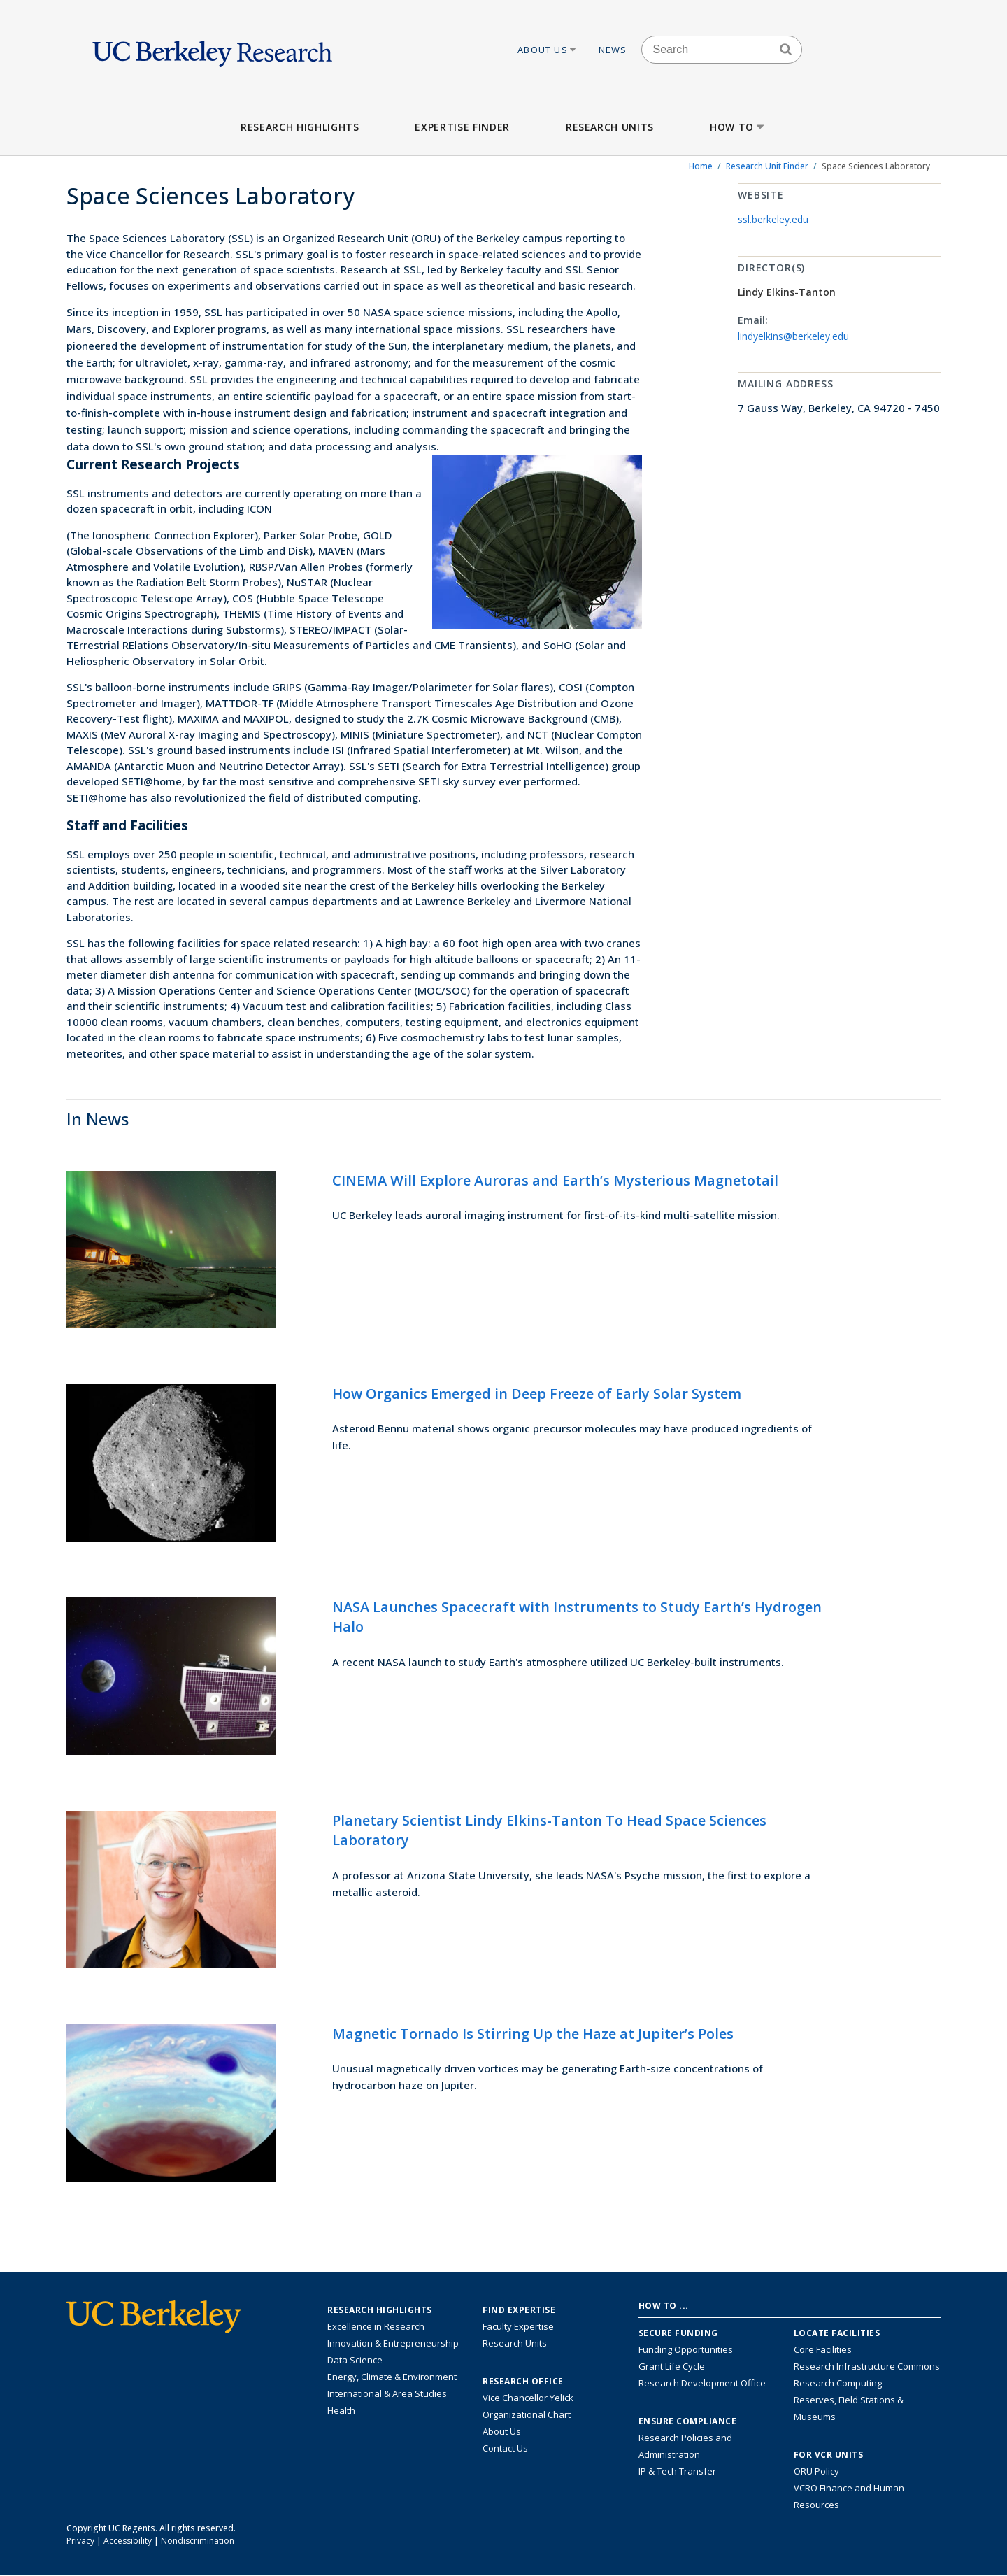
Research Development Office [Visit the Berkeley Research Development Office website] (702, 2383)
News (613, 49)
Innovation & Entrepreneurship (393, 2343)
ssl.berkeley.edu (773, 219)
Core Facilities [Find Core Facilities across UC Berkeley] (823, 2349)
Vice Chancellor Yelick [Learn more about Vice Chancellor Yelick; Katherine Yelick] (528, 2397)
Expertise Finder (462, 127)
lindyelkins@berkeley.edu (793, 336)
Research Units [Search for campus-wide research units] (515, 2343)
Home (701, 166)
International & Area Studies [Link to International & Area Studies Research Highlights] (387, 2393)
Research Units (610, 127)
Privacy (80, 2541)
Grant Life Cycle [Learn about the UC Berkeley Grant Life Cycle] (671, 2366)
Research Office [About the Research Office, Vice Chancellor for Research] (523, 2381)
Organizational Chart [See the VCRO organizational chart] (527, 2414)
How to (738, 127)
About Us (547, 49)
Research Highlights (300, 127)
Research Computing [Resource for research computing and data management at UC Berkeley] (838, 2383)
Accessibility (127, 2541)
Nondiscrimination (197, 2541)
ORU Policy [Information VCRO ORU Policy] (816, 2471)
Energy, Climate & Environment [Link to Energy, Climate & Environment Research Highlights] (392, 2376)
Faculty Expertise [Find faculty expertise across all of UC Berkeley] (518, 2326)
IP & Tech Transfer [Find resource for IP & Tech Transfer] (677, 2471)
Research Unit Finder (767, 166)
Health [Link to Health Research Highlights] (341, 2410)
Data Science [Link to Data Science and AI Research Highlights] (355, 2360)
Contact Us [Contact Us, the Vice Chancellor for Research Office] (505, 2448)
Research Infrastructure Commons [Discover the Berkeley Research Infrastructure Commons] (867, 2366)
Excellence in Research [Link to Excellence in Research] (375, 2326)
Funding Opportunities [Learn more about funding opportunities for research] (685, 2349)
